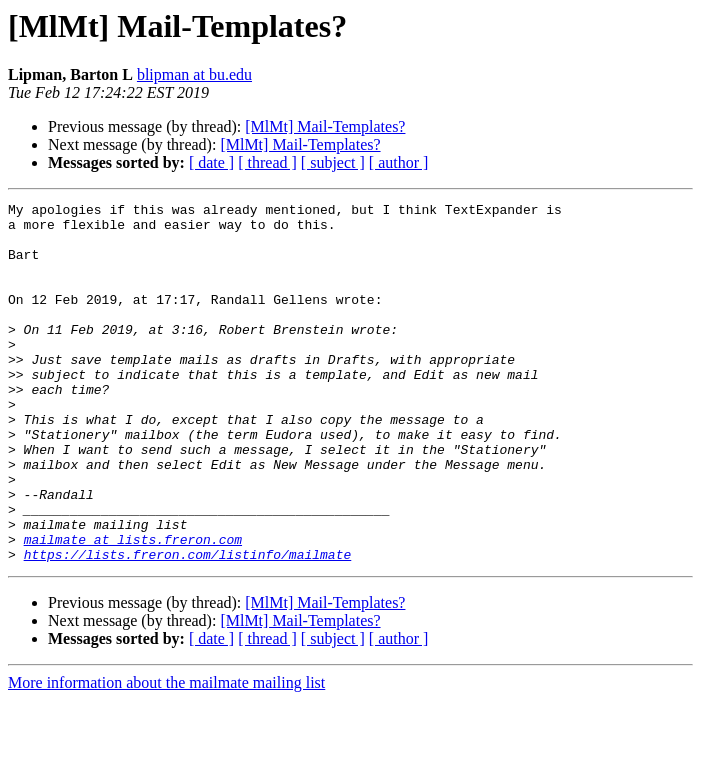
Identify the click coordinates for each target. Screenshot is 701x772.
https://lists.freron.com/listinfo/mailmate (188, 626)
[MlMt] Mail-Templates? (325, 126)
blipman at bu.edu (194, 74)
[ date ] (211, 162)
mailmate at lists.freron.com (133, 608)
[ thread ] (267, 162)
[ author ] (399, 162)
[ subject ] (333, 162)
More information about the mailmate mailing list (166, 754)
